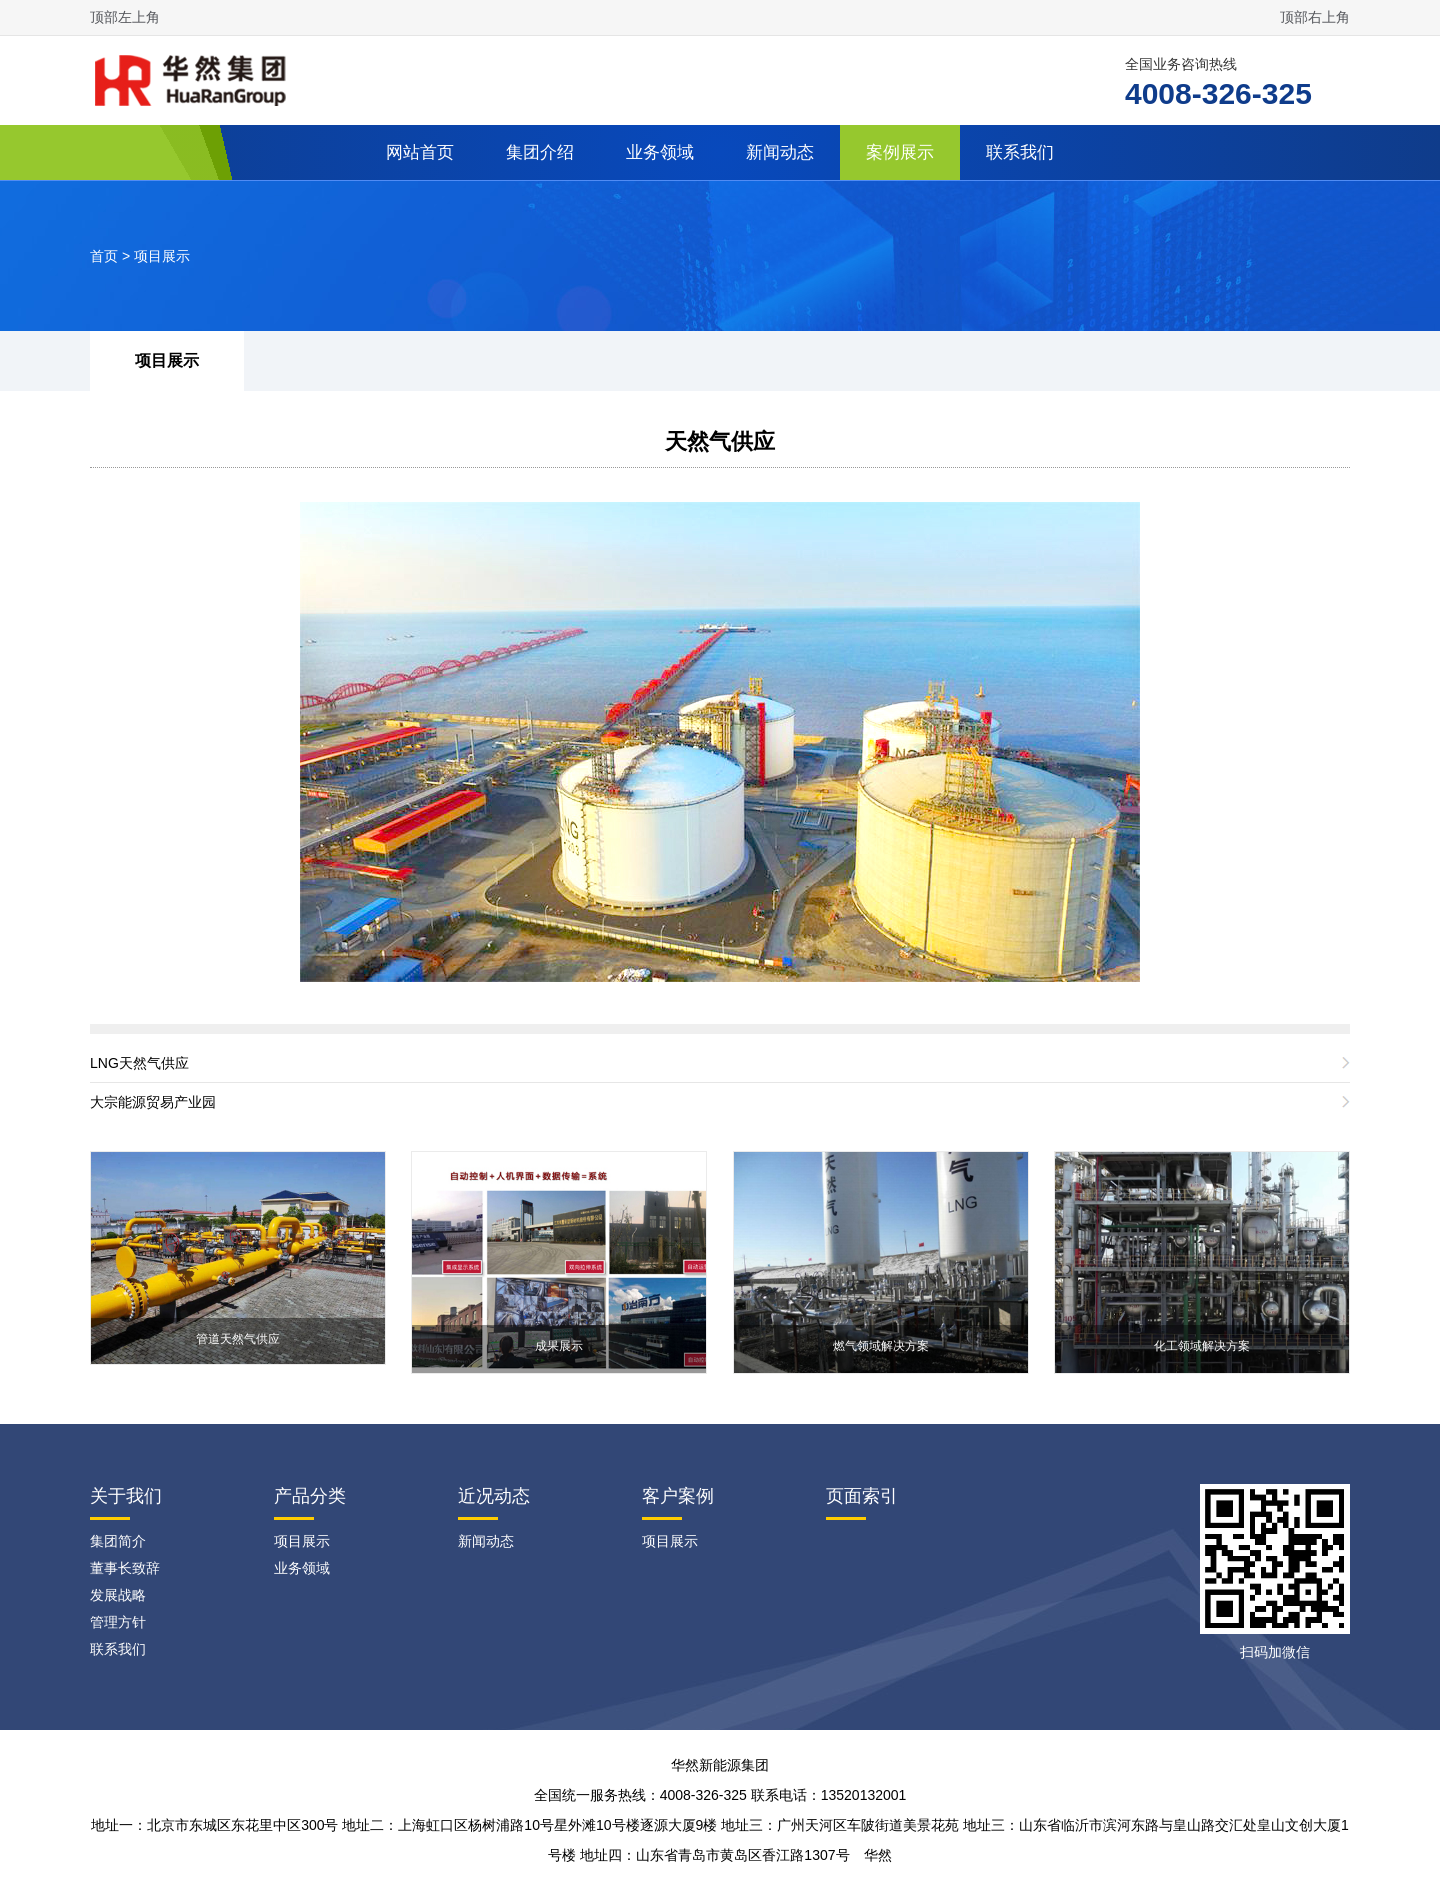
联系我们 (1020, 152)
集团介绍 (540, 152)
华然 (878, 1855)
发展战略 (118, 1595)
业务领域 (660, 152)
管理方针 (118, 1622)
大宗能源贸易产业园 (153, 1102)
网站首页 (420, 152)
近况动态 (494, 1496)
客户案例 (678, 1496)
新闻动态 (780, 152)
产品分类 (310, 1496)
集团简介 (118, 1541)
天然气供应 (720, 441)
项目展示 (162, 256)
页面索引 (862, 1496)
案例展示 (900, 152)
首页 (104, 256)
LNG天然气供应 (139, 1063)
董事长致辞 (125, 1568)
